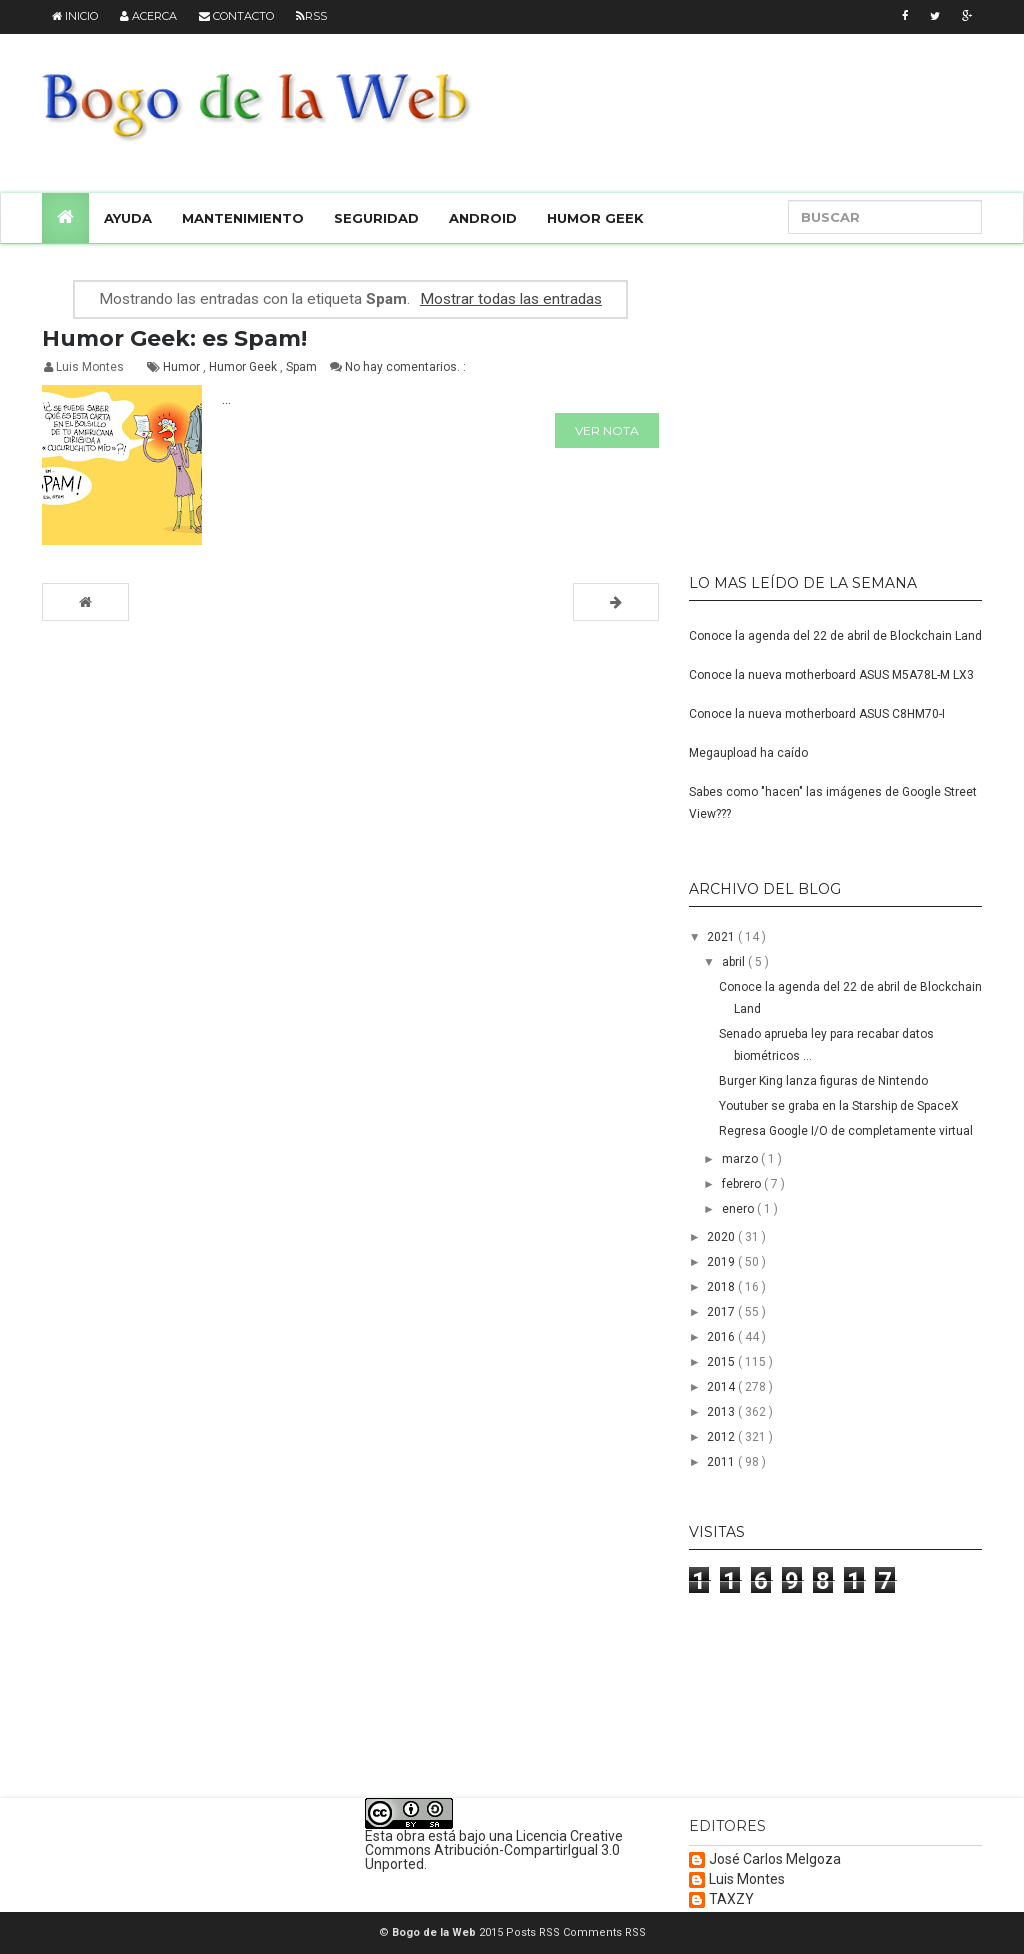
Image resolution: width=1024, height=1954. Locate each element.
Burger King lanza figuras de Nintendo (823, 1081)
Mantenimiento (243, 218)
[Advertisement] (814, 400)
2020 (722, 1237)
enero (739, 1209)
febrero (743, 1184)
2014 (722, 1387)
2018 (722, 1287)
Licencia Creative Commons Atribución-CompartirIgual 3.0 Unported (494, 1850)
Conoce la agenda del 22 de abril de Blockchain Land (835, 636)
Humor (183, 367)
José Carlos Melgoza (775, 1859)
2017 (722, 1312)
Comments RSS (604, 1932)
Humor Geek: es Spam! (174, 338)
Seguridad (376, 218)
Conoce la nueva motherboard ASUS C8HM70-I (817, 714)
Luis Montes (747, 1879)
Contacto (236, 16)
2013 (722, 1412)
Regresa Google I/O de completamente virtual (846, 1131)
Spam (303, 367)
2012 (722, 1437)
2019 (722, 1262)
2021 (722, 937)
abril (735, 962)
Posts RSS (534, 1932)
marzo (741, 1159)
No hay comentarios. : (405, 367)
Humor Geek (595, 218)
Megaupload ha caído (748, 753)
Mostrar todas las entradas (511, 299)
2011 (722, 1462)
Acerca (148, 16)
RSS (311, 16)
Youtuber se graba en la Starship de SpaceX (839, 1106)
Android (483, 218)
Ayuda (128, 218)
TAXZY (731, 1899)
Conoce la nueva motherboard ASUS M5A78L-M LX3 (831, 675)
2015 (722, 1362)
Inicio (75, 16)
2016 (722, 1337)
